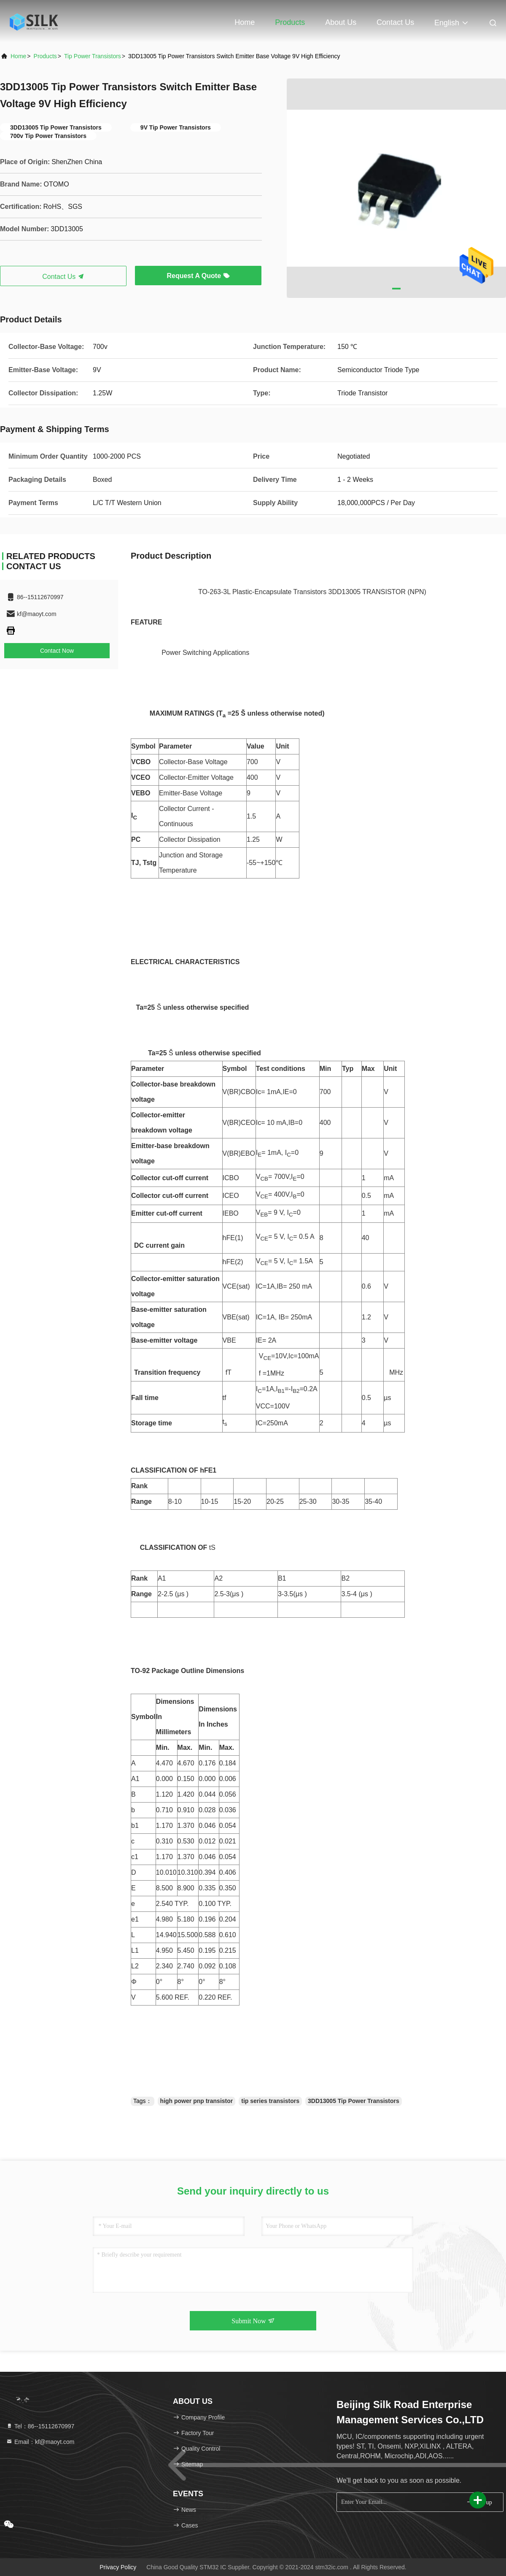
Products (290, 22)
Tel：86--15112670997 (40, 2426)
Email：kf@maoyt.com (40, 2441)
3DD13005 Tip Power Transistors (353, 2101)
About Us (340, 22)
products (45, 56)
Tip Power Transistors (92, 56)
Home (244, 22)
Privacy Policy (118, 2567)
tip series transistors (270, 2101)
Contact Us (395, 22)
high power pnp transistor (196, 2101)
